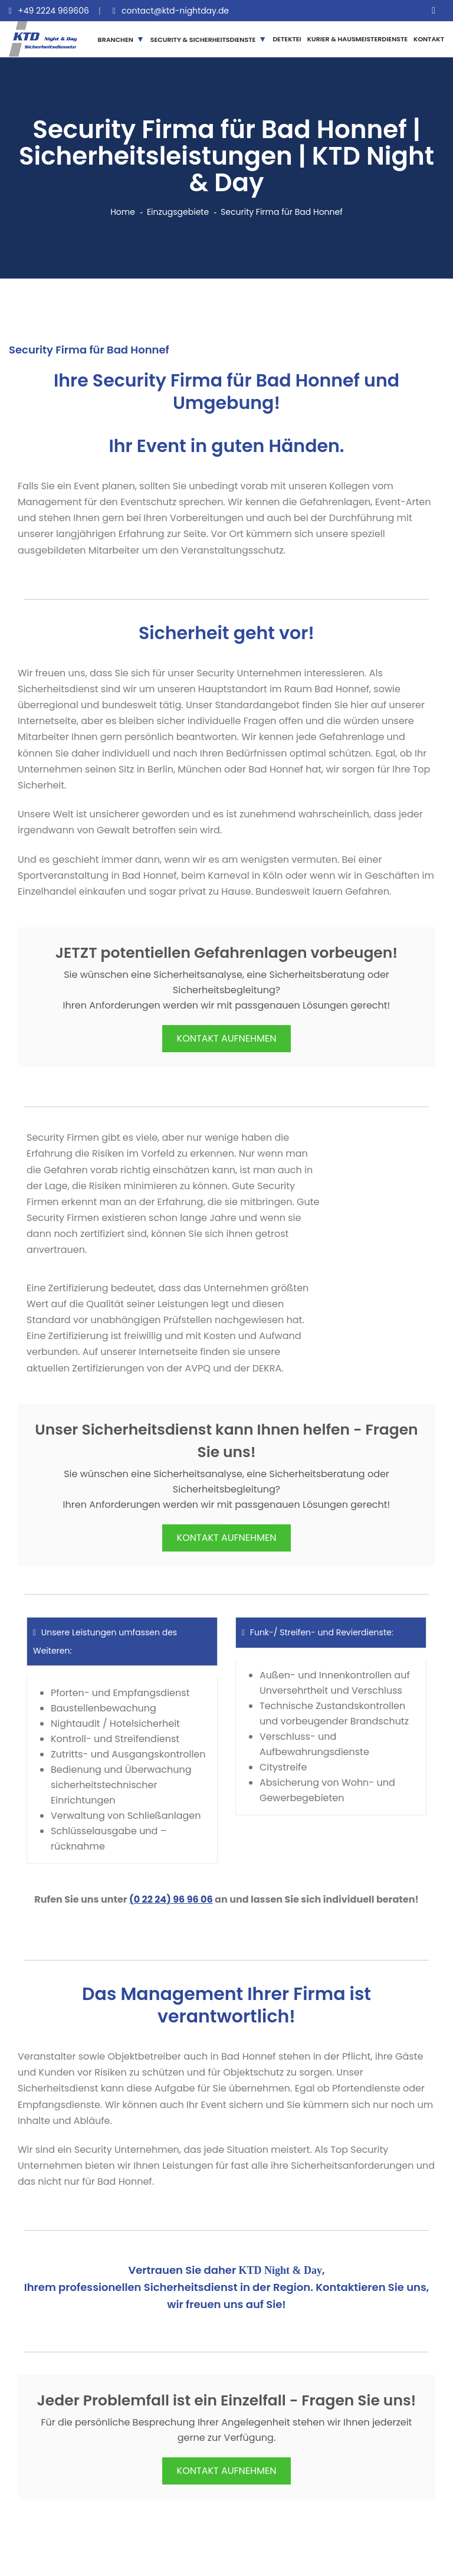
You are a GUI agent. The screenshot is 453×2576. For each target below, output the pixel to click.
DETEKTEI (287, 39)
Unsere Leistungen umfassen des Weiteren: (105, 1641)
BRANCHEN (115, 39)
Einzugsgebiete (178, 212)
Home (122, 212)
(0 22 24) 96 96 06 (171, 1899)
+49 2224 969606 (53, 11)
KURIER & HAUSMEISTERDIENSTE (357, 39)
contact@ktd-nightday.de (175, 11)
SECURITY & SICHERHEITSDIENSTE (203, 39)
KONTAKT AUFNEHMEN (227, 1038)
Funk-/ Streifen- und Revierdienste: (317, 1632)
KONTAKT (428, 39)
